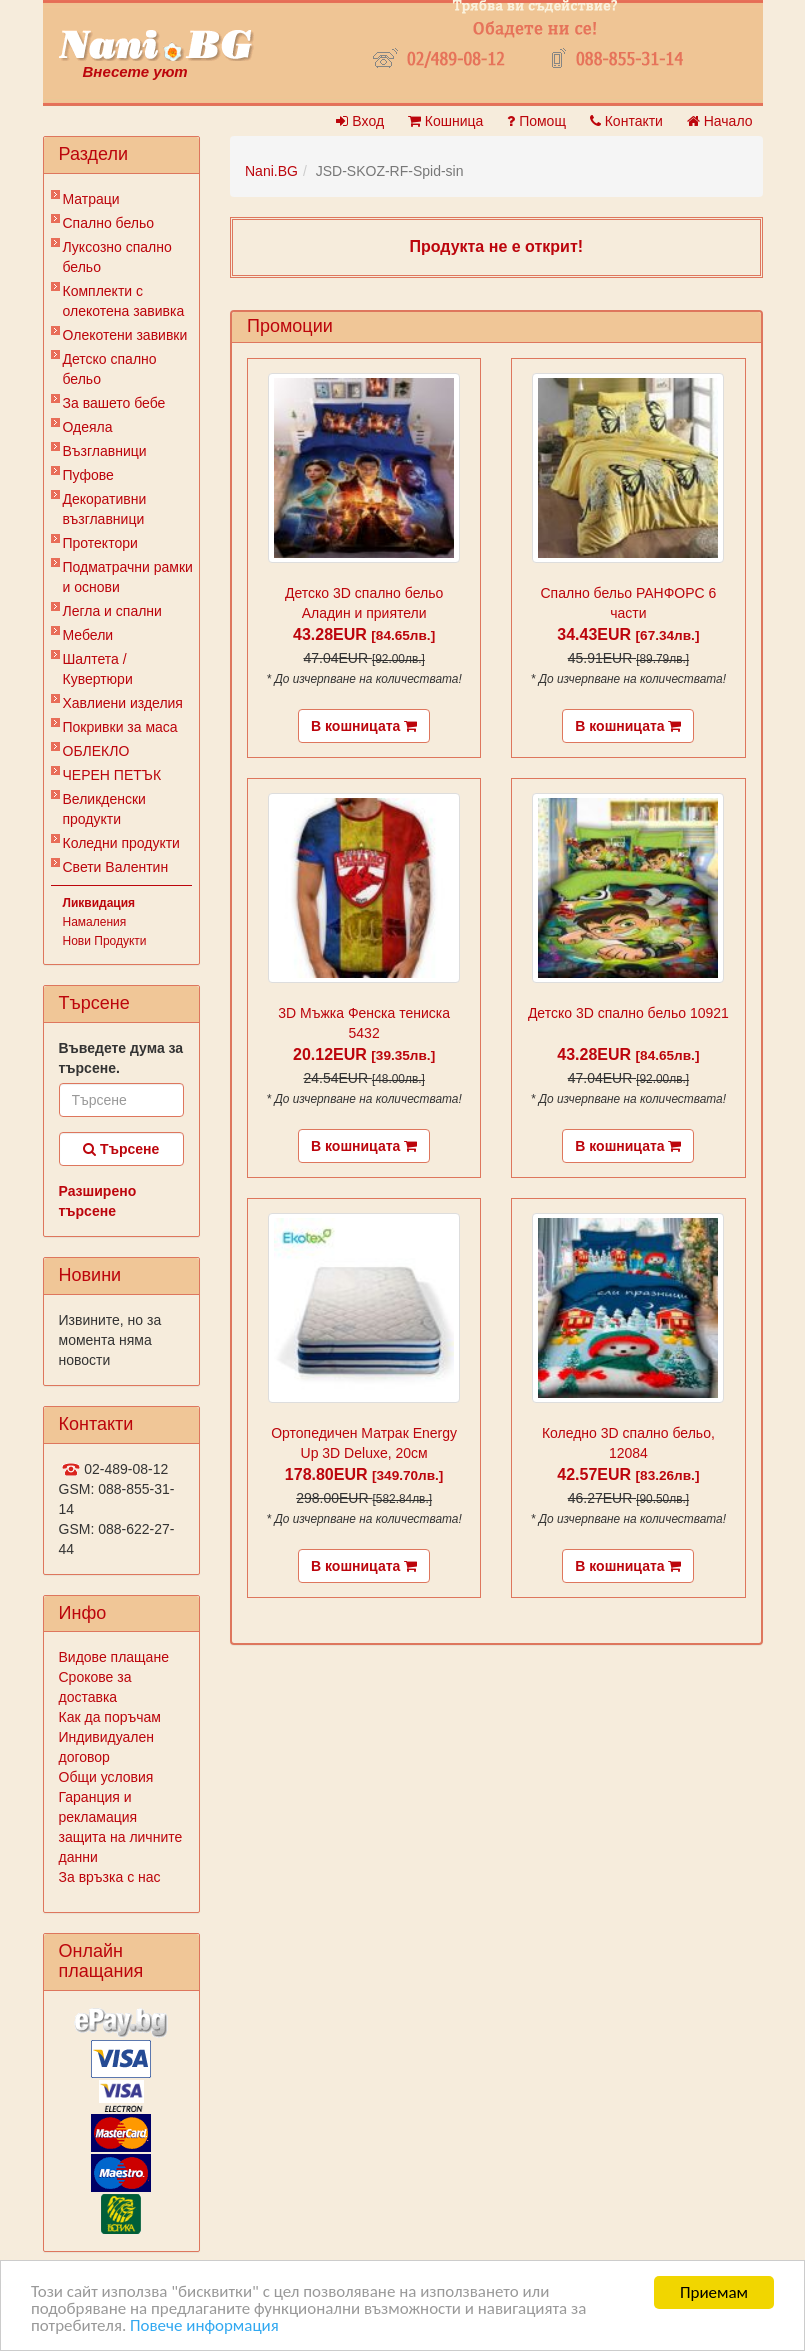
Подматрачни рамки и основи (128, 577)
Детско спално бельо (110, 369)
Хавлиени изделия (123, 703)
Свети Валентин (116, 867)
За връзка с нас (110, 1877)
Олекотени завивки (125, 335)
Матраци (91, 199)
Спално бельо (109, 223)
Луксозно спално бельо (117, 257)
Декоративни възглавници (105, 509)
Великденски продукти (104, 809)
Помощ (536, 121)
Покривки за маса (120, 727)
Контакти (626, 121)
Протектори (100, 543)
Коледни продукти (121, 843)
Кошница (445, 121)
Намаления (95, 922)
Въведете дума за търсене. (121, 1058)
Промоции (290, 326)
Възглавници (105, 451)
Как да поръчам (110, 1717)
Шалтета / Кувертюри (98, 669)
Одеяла (88, 427)
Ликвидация (99, 903)
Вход (360, 121)
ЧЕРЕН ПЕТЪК (112, 775)
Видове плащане (114, 1657)
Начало (720, 121)
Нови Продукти (105, 941)
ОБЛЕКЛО (96, 751)
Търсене (121, 1149)
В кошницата (364, 726)
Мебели (88, 635)
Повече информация (204, 2326)
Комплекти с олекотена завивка (124, 301)
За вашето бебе (114, 403)
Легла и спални (112, 611)
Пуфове (88, 475)
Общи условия (106, 1777)
